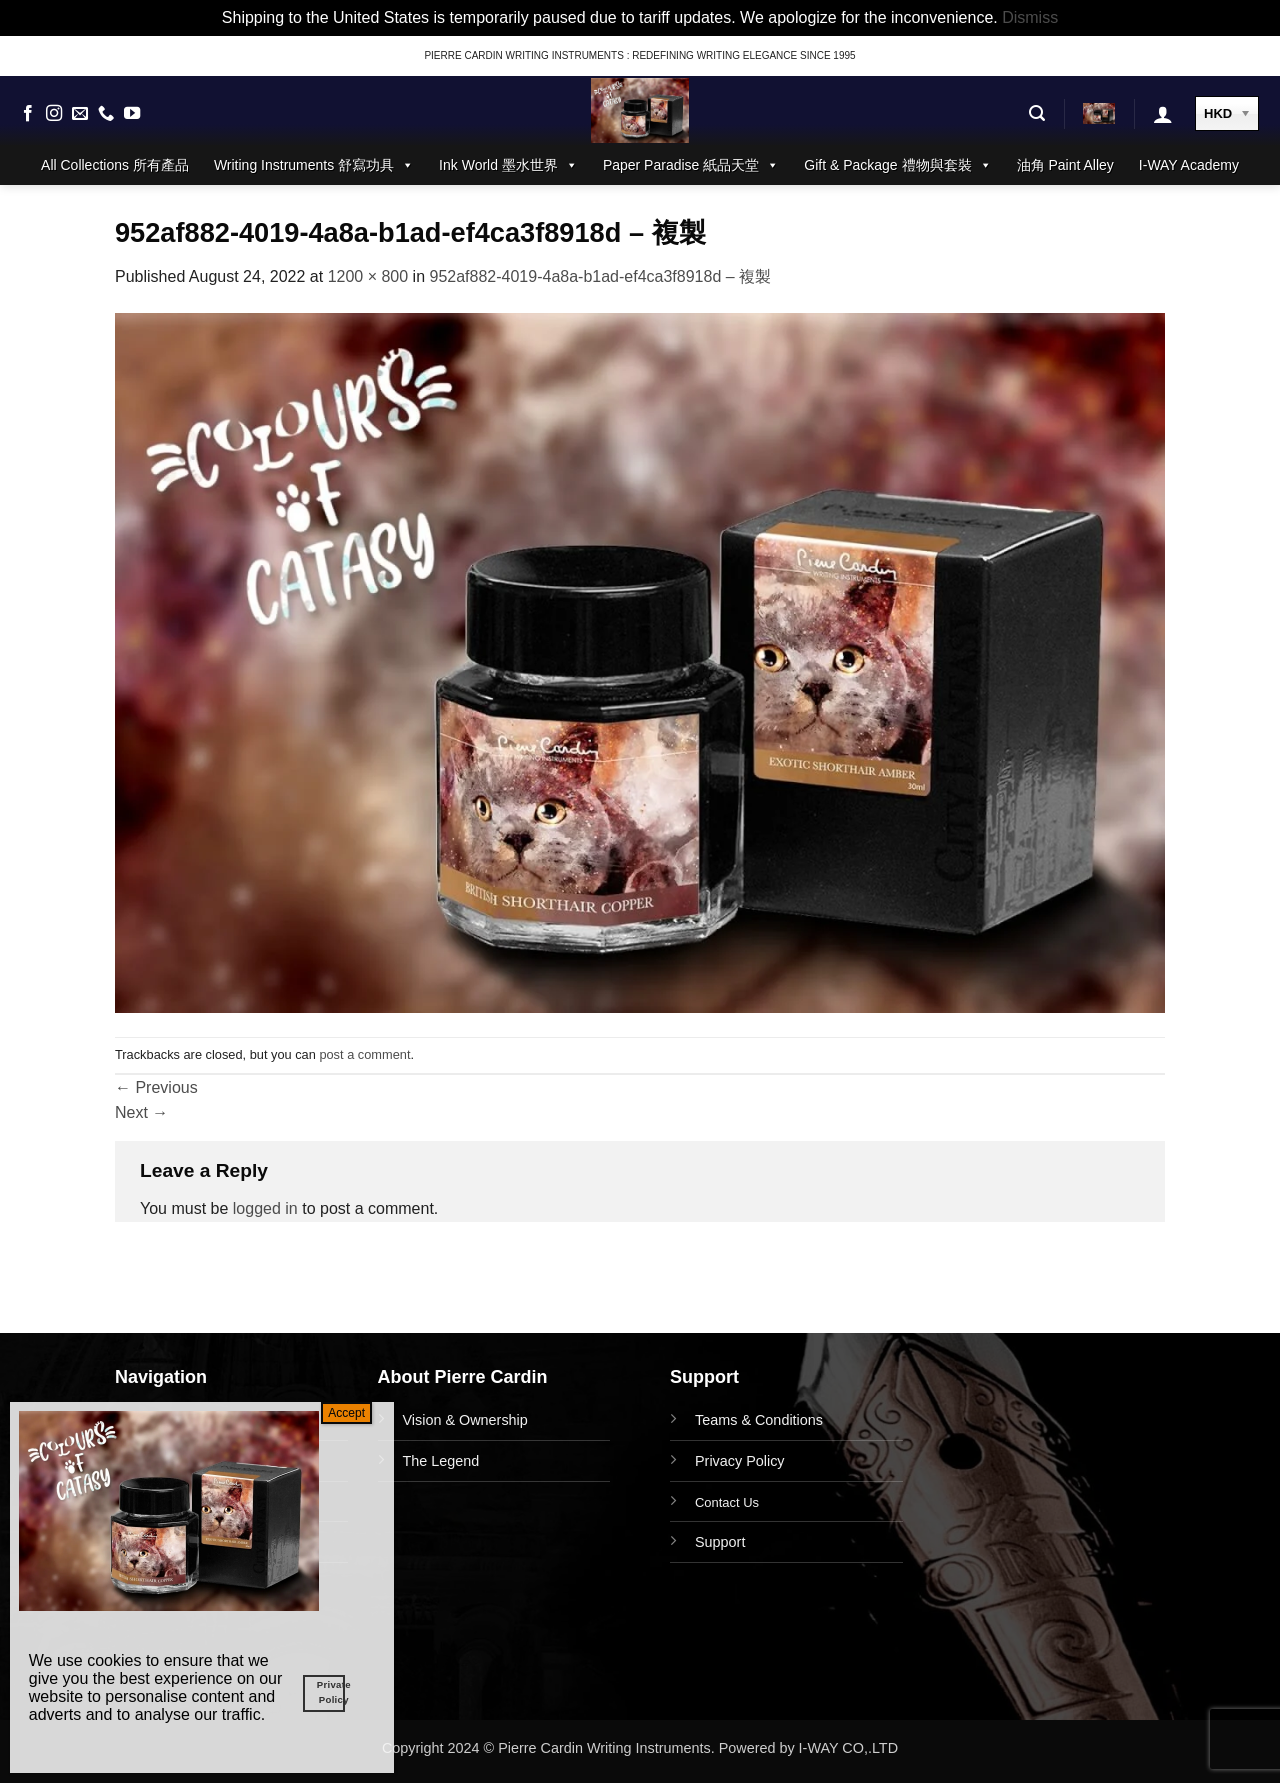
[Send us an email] (80, 114)
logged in (265, 1208)
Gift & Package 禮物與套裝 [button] (897, 165)
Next (141, 1112)
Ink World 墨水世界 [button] (508, 165)
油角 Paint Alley (1065, 165)
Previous (156, 1087)
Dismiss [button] (1030, 17)
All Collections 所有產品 (115, 165)
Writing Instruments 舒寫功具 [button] (314, 165)
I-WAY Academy (1189, 165)
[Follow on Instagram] (54, 114)
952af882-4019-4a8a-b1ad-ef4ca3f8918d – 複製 (601, 276)
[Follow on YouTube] (132, 114)
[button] (1037, 113)
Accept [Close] (346, 1413)
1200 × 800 (368, 276)
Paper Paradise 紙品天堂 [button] (691, 165)
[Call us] (106, 114)
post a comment (364, 1054)
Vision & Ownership (465, 1420)
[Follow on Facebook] (28, 114)
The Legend (441, 1461)
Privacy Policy (740, 1461)
